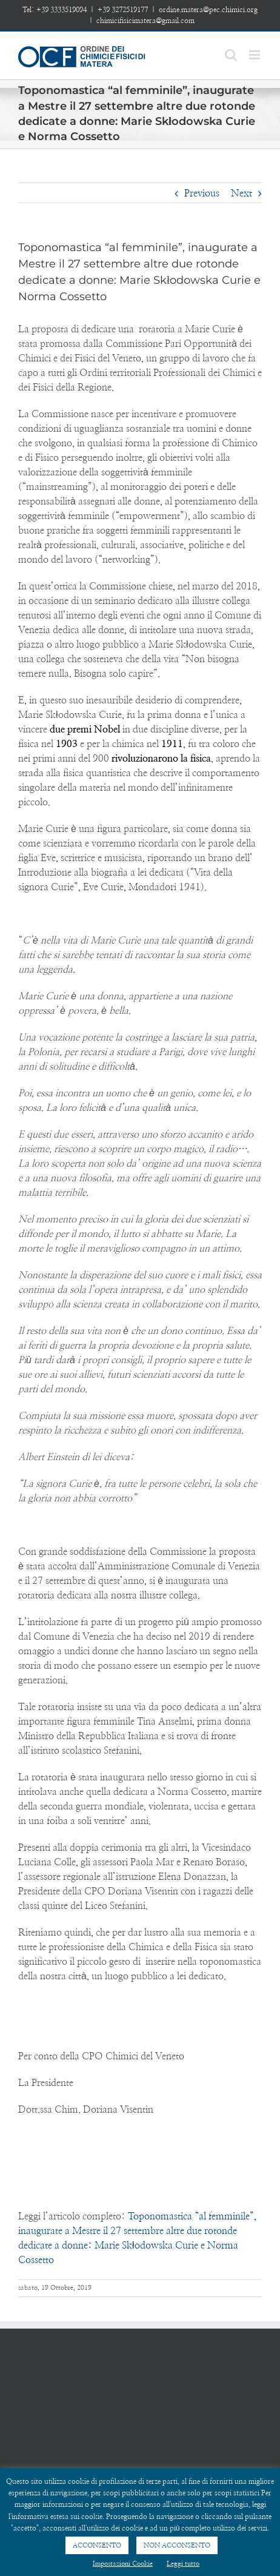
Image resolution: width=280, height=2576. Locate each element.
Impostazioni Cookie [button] (123, 2563)
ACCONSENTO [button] (97, 2545)
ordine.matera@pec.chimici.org (208, 9)
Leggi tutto (183, 2563)
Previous (201, 193)
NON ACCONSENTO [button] (177, 2545)
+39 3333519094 (61, 9)
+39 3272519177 (123, 9)
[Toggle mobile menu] (255, 55)
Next (241, 193)
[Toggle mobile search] (231, 55)
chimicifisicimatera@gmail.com (145, 20)
